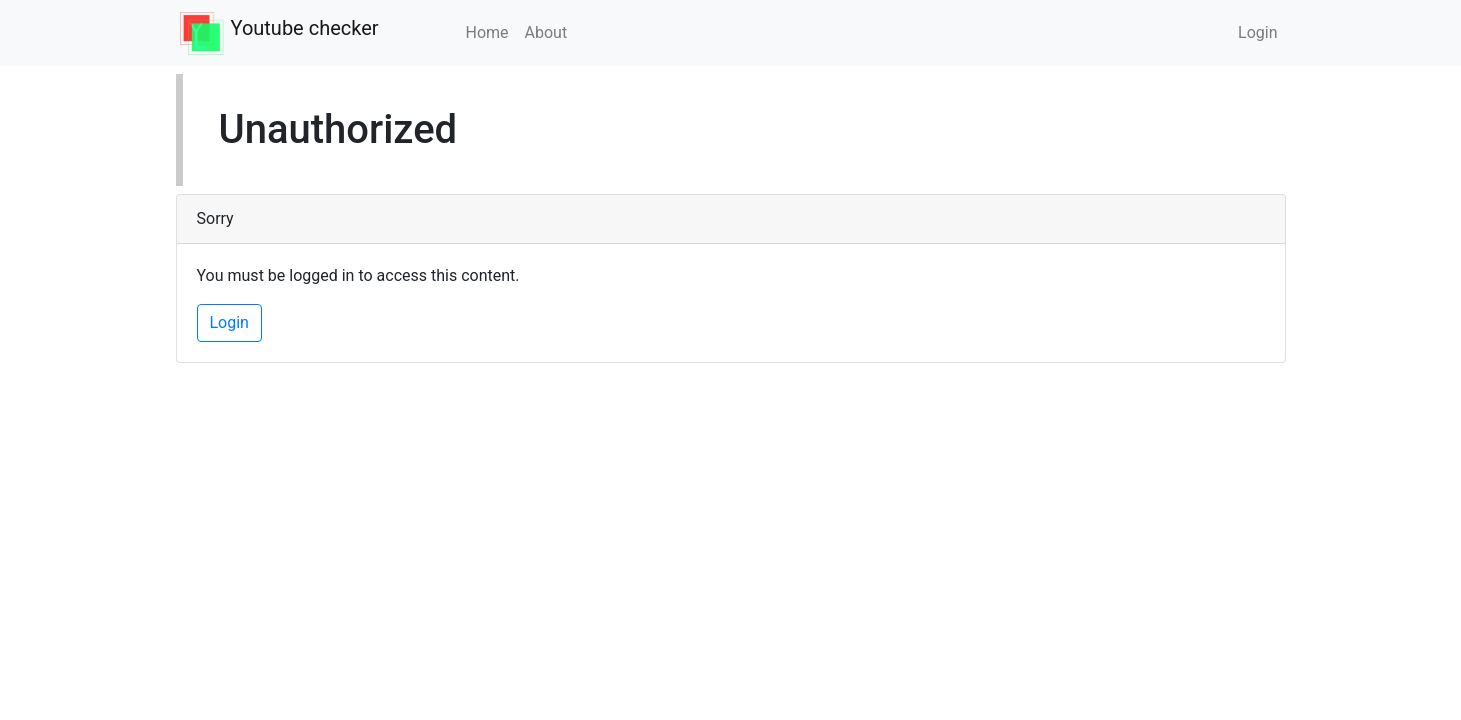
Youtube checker (305, 28)
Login (1257, 32)
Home (487, 32)
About (546, 32)
